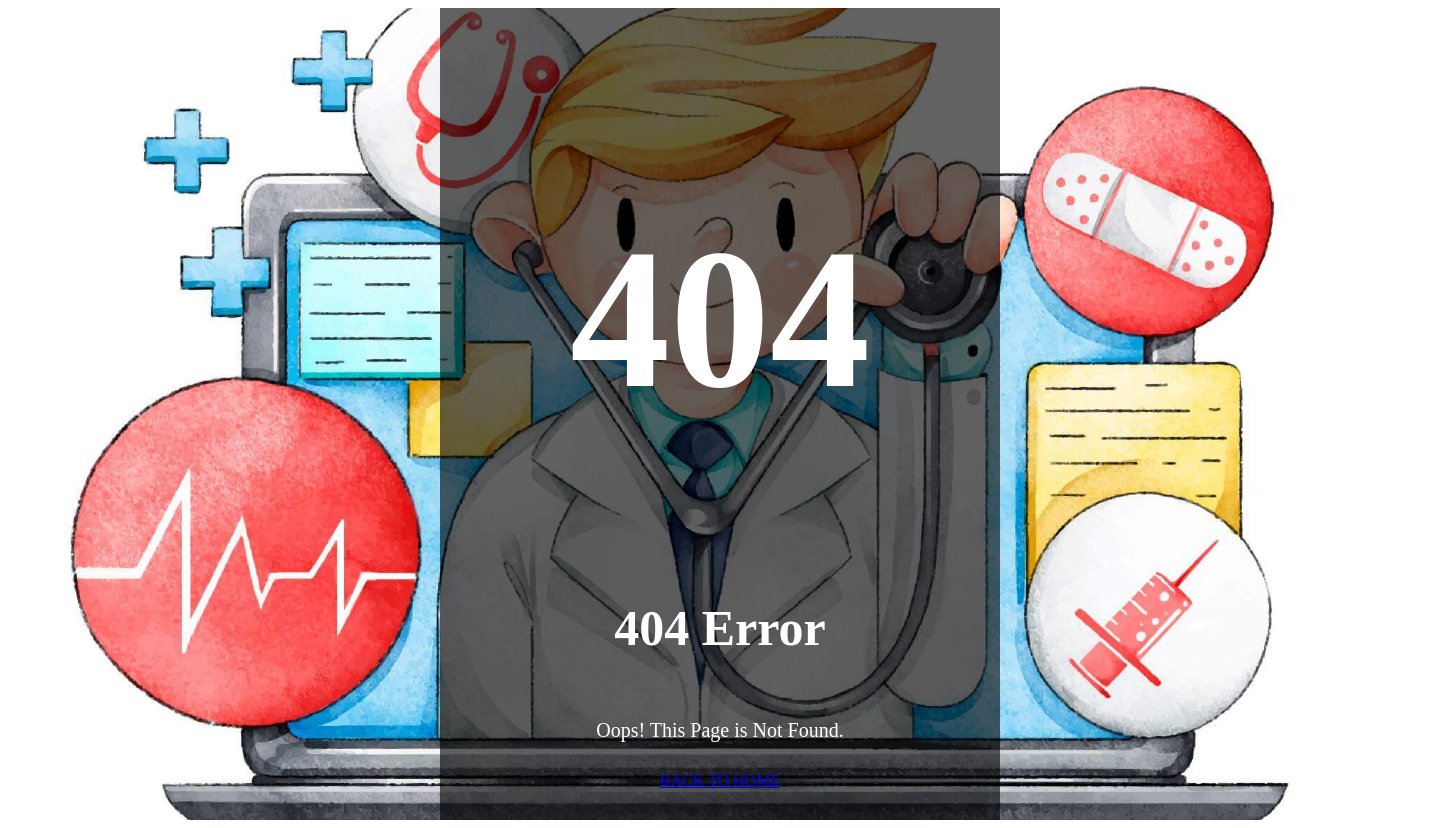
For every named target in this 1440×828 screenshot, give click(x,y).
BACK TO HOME (720, 780)
